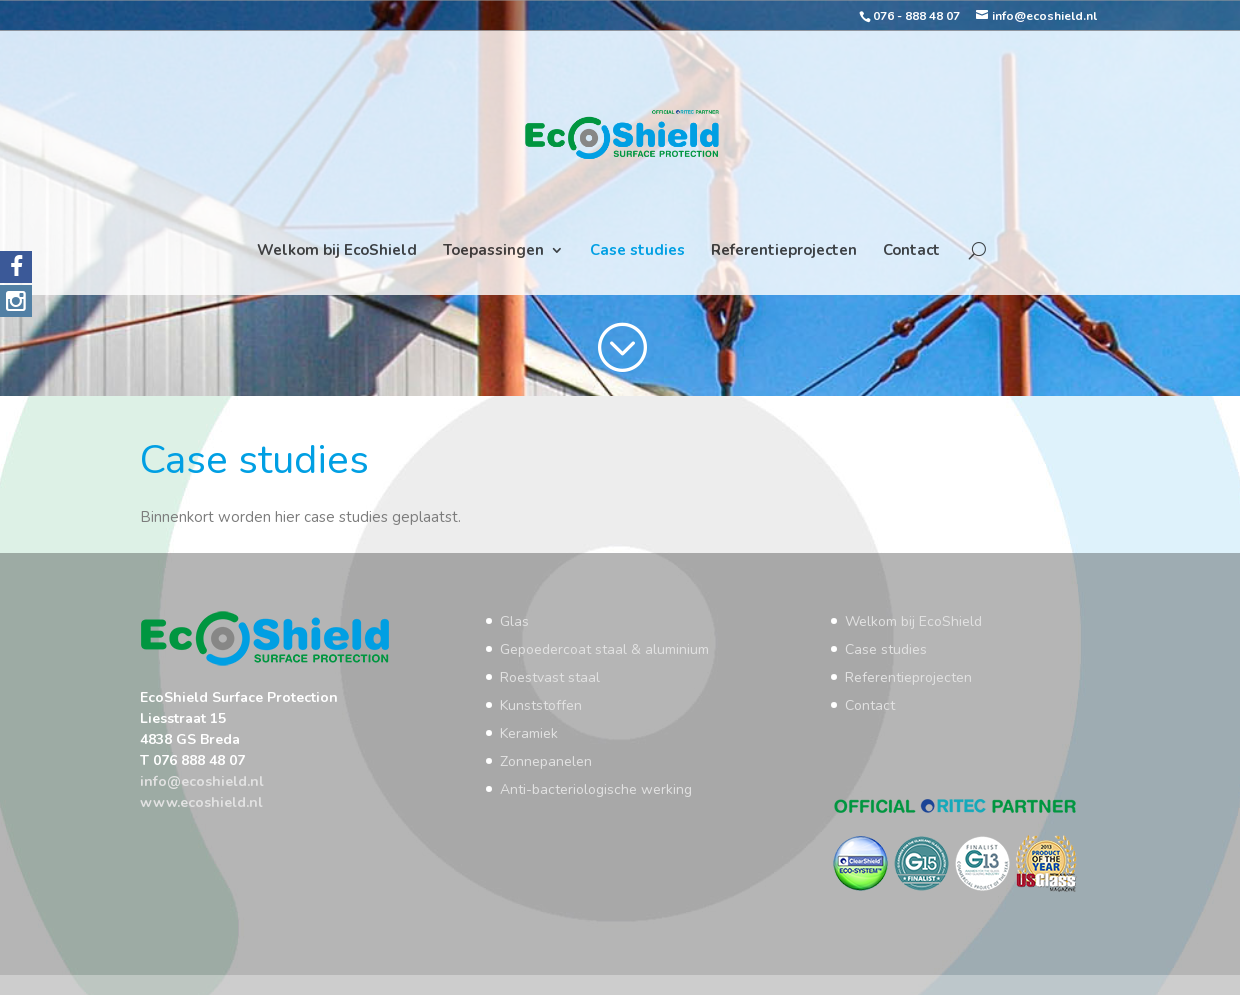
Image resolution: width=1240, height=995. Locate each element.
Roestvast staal (550, 677)
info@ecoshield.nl (202, 781)
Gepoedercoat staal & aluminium (604, 649)
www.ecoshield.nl (201, 802)
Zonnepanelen (546, 761)
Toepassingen (493, 251)
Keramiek (529, 733)
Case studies (637, 251)
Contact (911, 251)
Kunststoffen (541, 705)
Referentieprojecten (784, 251)
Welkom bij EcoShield (337, 251)
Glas (514, 621)
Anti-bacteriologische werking (596, 789)
